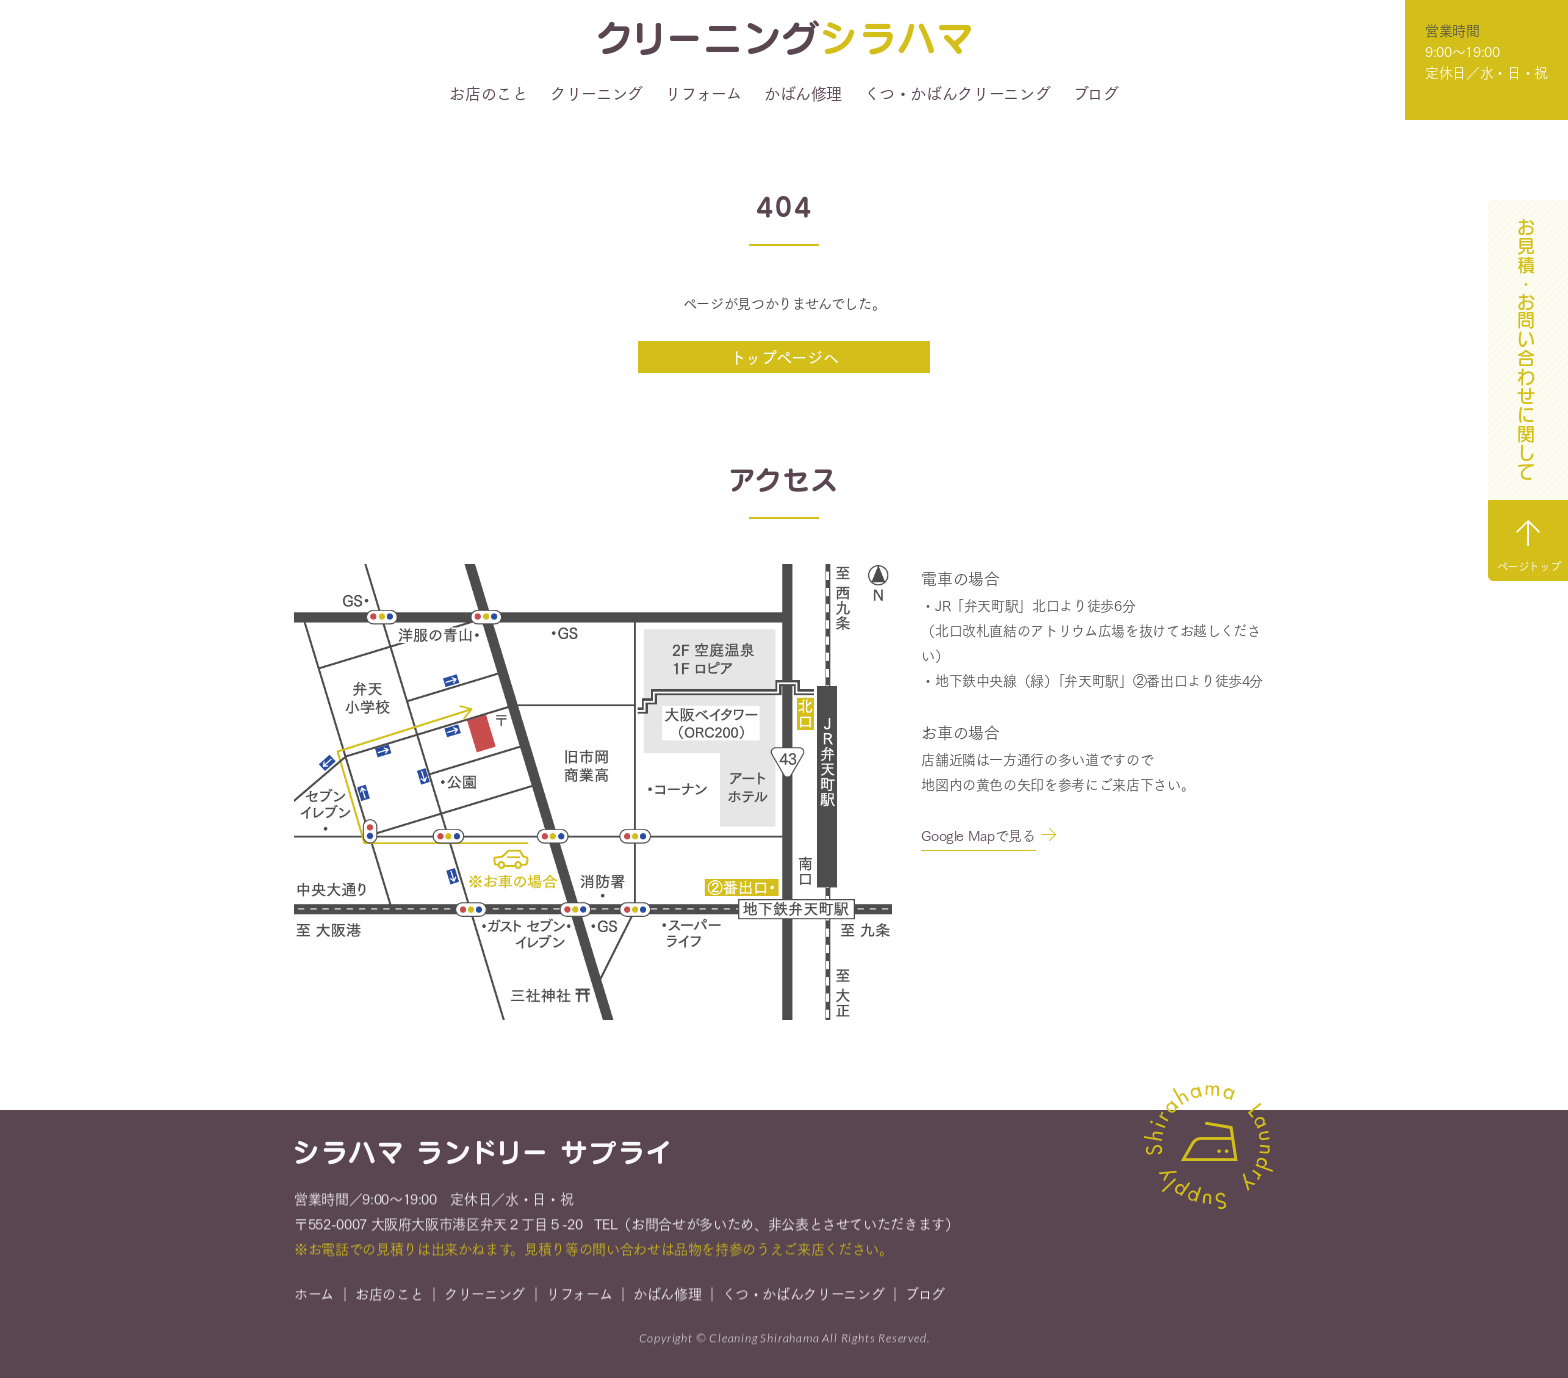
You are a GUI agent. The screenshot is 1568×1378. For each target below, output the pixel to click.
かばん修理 (803, 93)
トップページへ (784, 356)
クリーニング (596, 93)
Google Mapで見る (978, 835)
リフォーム (703, 93)
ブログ (1096, 93)
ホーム (314, 1295)
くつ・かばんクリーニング (957, 93)
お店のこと (488, 93)
